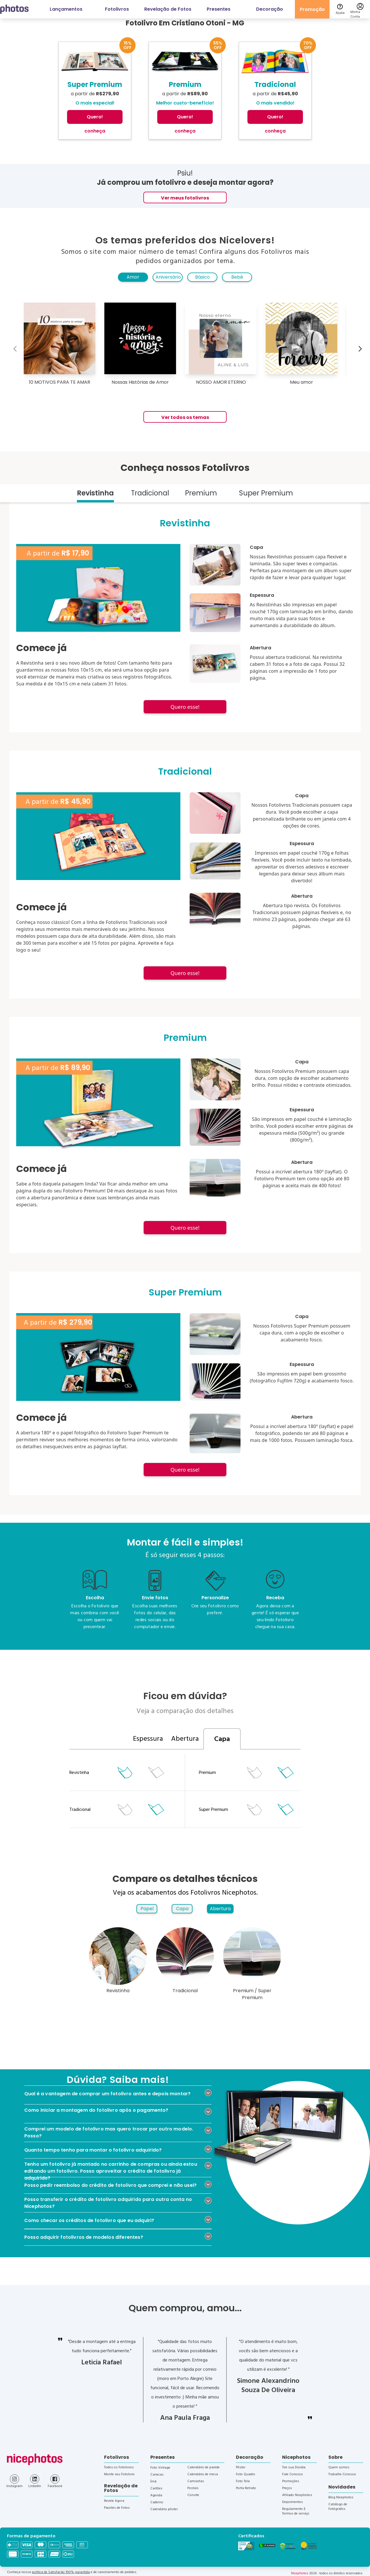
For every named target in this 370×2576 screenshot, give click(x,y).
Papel (146, 1908)
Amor (133, 277)
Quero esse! (185, 706)
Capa (182, 1908)
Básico (202, 277)
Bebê (237, 277)
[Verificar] (267, 2546)
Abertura (220, 1908)
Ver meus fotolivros (185, 198)
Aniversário (168, 277)
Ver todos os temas (185, 417)
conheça (94, 131)
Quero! (95, 116)
